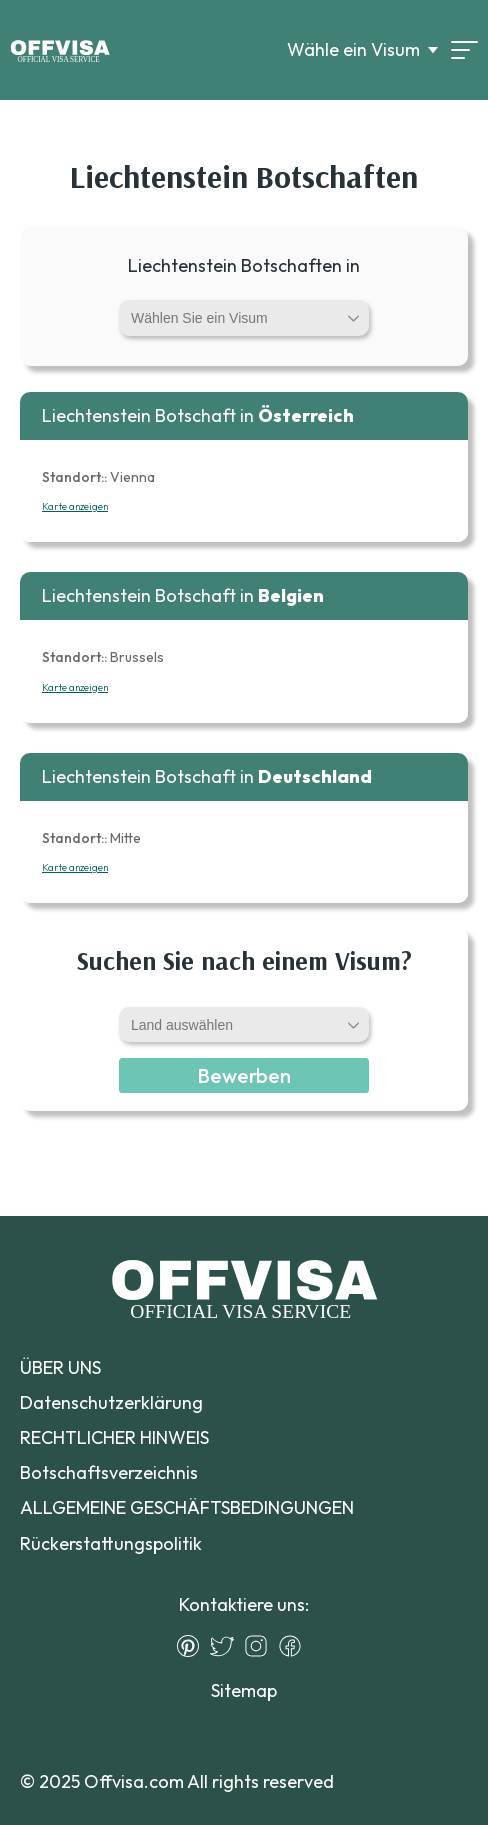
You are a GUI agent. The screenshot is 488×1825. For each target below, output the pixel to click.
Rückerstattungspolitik (111, 1543)
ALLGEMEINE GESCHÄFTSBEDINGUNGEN (187, 1507)
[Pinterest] (193, 1646)
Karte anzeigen (75, 506)
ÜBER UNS (60, 1367)
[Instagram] (261, 1646)
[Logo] (60, 50)
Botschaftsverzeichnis (109, 1472)
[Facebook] (295, 1646)
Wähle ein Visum (353, 50)
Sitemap (244, 1690)
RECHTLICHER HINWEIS (114, 1437)
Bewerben (244, 1075)
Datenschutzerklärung (111, 1402)
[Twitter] (227, 1646)
